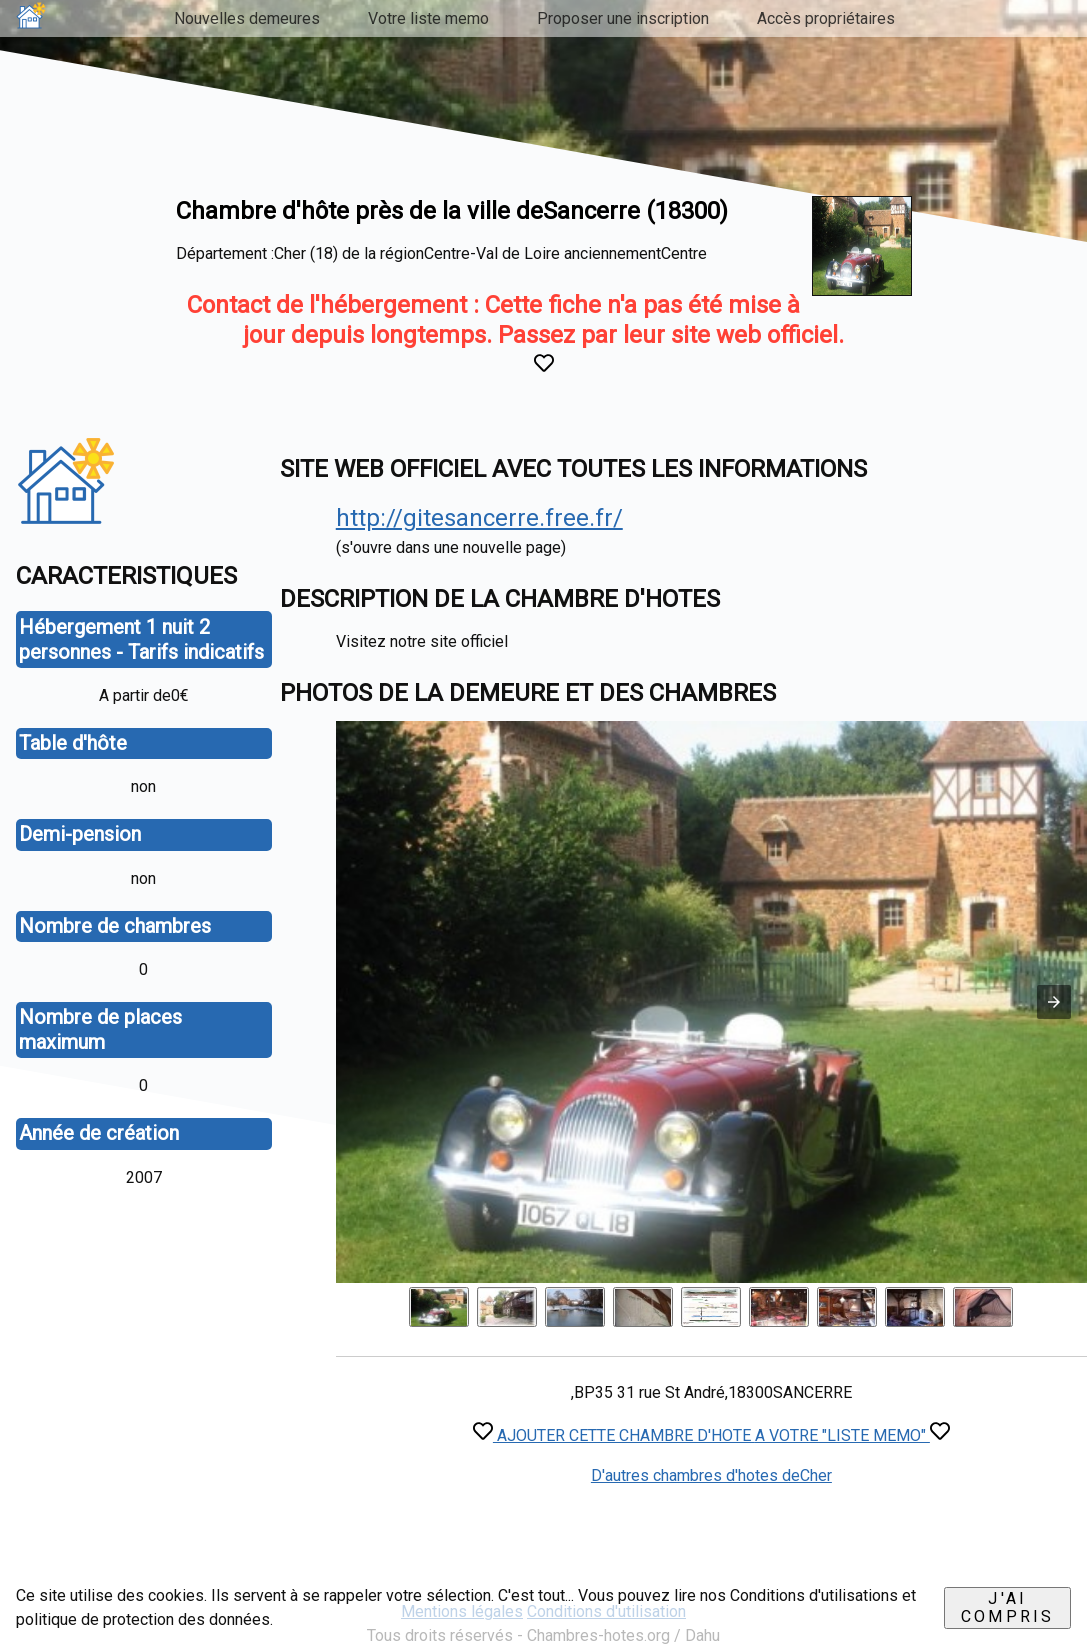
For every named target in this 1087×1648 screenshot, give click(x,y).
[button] (1054, 1002)
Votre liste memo (428, 18)
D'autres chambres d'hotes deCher (711, 1475)
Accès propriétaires (826, 18)
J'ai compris (1007, 1607)
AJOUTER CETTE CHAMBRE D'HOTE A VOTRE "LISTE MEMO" (711, 1435)
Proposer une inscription (623, 18)
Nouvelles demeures (247, 18)
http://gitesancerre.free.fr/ (479, 518)
